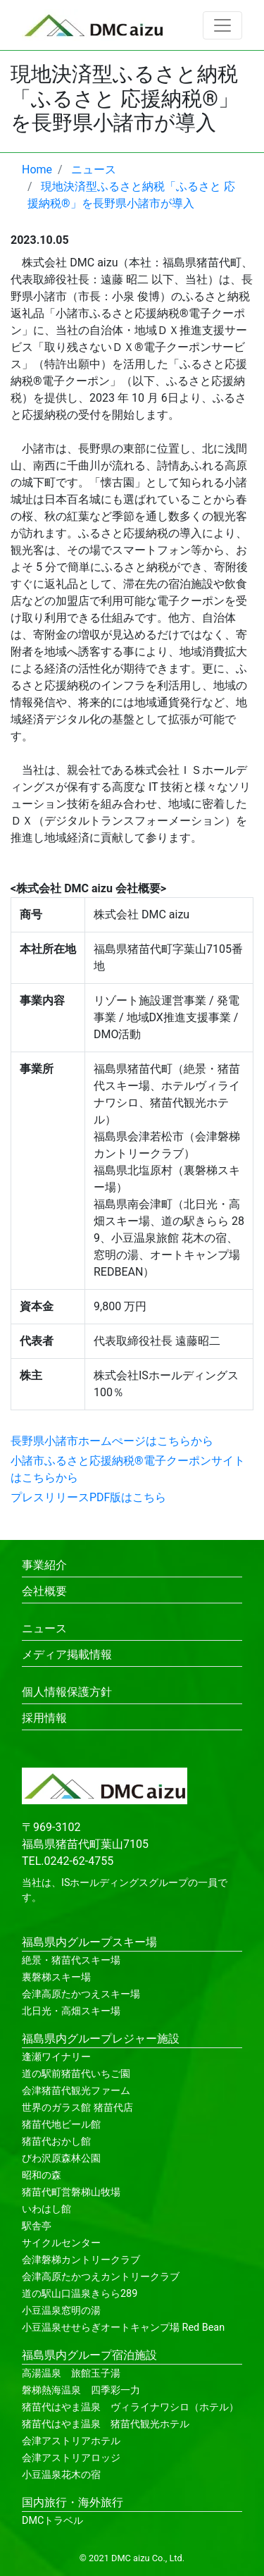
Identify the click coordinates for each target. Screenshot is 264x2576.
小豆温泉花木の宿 (61, 2475)
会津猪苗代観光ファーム (76, 2091)
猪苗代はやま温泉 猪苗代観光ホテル (105, 2424)
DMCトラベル (52, 2521)
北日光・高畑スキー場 (71, 2011)
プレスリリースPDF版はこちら (88, 1497)
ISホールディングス (105, 1883)
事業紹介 (44, 1565)
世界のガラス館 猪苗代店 (77, 2108)
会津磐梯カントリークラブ (81, 2260)
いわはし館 (46, 2209)
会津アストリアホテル (71, 2441)
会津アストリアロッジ (71, 2458)
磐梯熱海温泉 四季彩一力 (81, 2390)
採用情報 (44, 1718)
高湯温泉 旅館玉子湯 (71, 2373)
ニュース (44, 1628)
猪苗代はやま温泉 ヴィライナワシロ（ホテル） (130, 2407)
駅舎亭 (36, 2226)
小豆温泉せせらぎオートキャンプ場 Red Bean (123, 2328)
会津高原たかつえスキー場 (81, 1994)
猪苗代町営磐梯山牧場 (71, 2192)
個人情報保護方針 (67, 1692)
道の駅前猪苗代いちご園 (76, 2074)
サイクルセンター (61, 2243)
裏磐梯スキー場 (56, 1977)
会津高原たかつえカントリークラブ (101, 2277)
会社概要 (44, 1591)
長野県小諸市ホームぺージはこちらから (112, 1441)
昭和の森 (41, 2175)
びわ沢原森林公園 (61, 2158)
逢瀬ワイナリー (56, 2057)
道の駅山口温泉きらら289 (79, 2294)
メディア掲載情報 (67, 1654)
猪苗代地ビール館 (61, 2125)
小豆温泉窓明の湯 (61, 2311)
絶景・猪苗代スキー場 (71, 1960)
